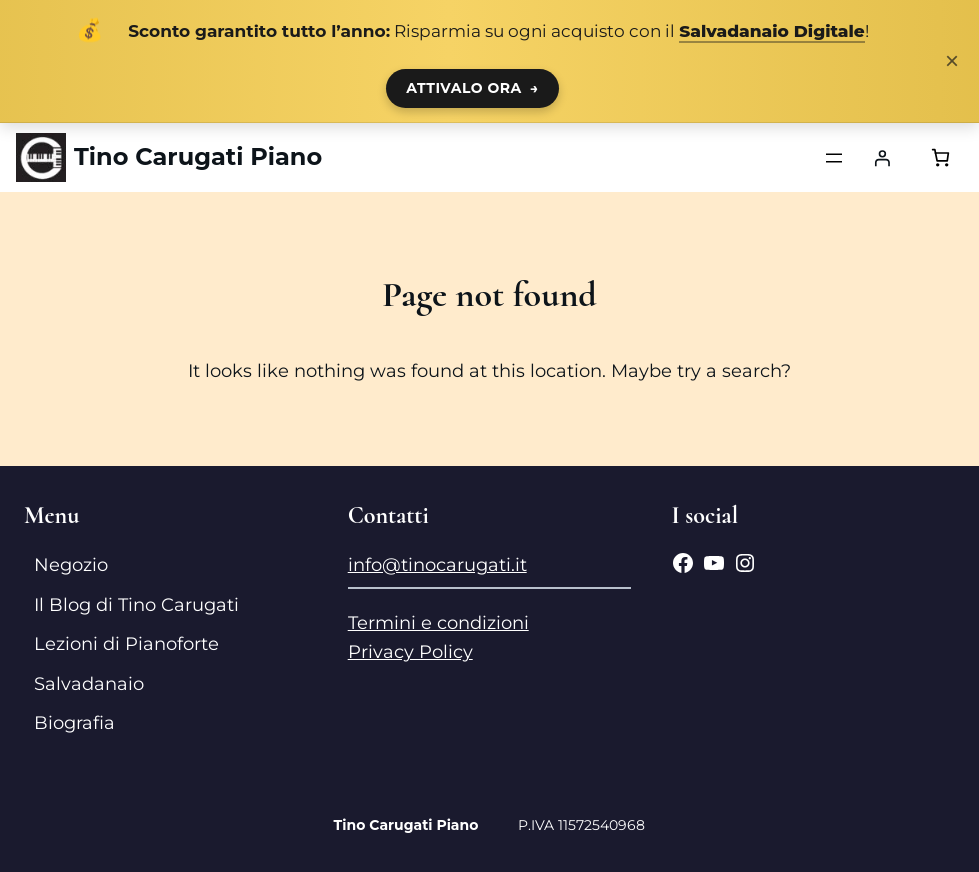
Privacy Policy (410, 652)
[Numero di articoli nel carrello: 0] (940, 157)
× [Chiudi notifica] (952, 61)
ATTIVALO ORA (472, 88)
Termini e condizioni (438, 623)
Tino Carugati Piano (198, 156)
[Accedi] (882, 158)
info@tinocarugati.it (437, 565)
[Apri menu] (834, 158)
